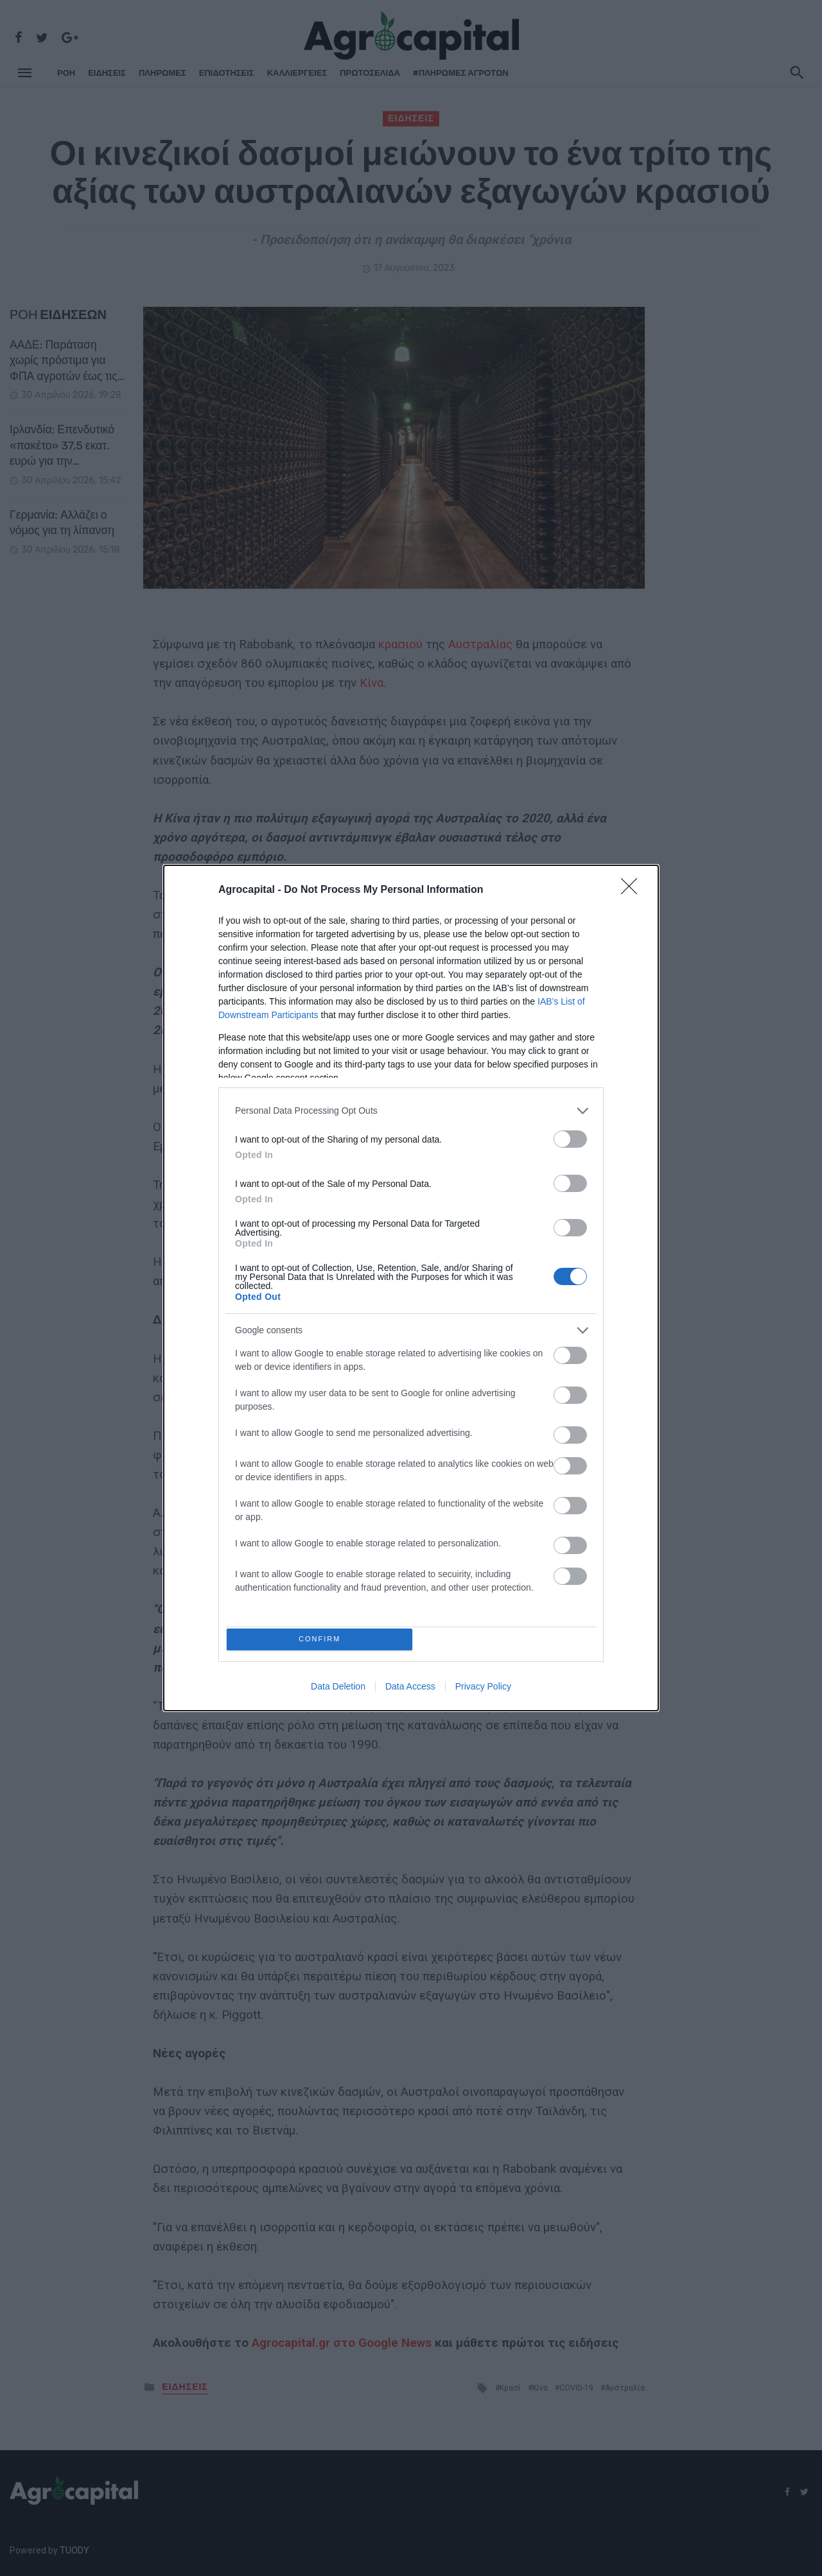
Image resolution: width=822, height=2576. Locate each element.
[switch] (570, 1136)
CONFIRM (323, 1639)
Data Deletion (338, 1689)
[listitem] (411, 1108)
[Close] (633, 888)
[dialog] (411, 1288)
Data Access (410, 1689)
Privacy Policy (483, 1689)
